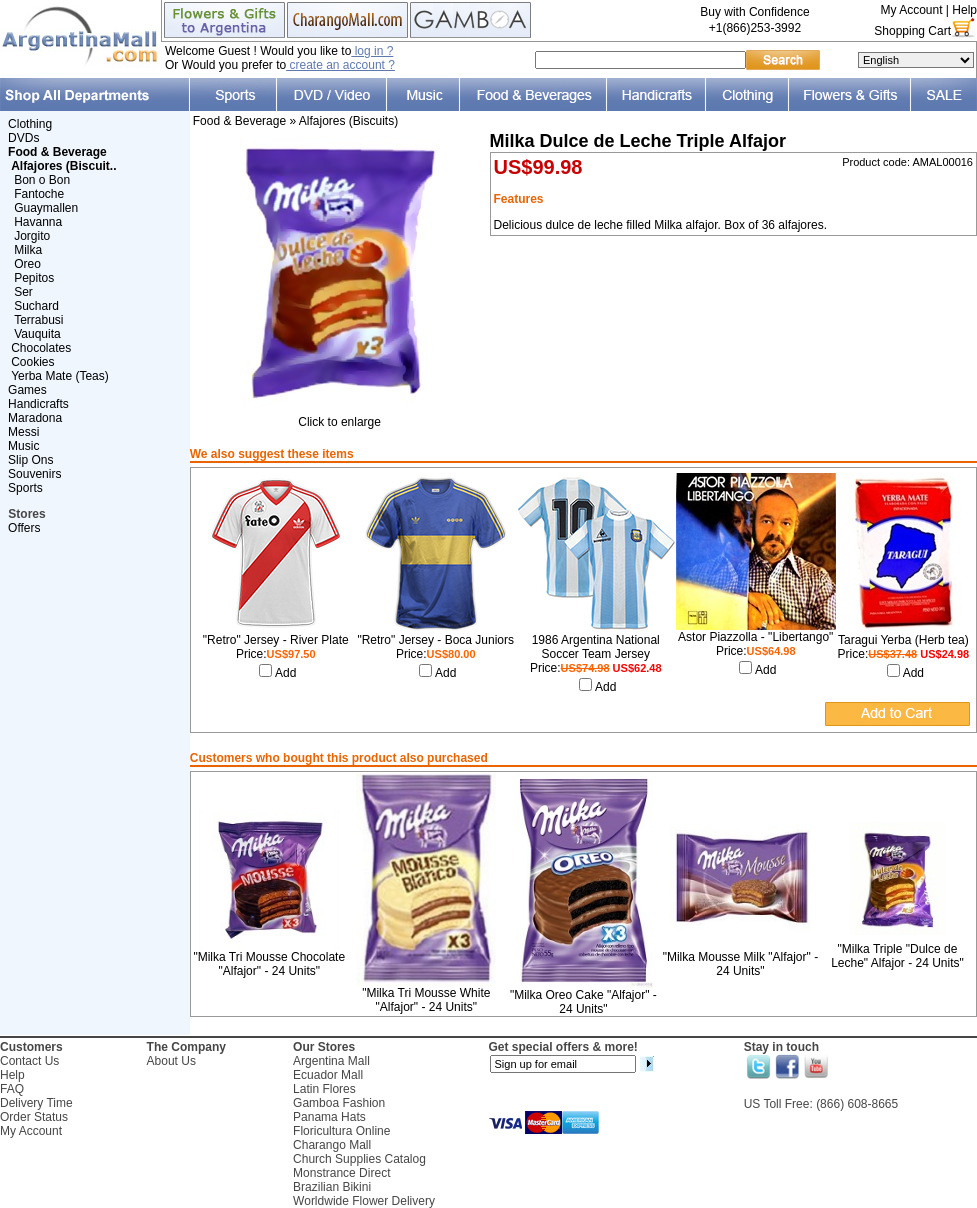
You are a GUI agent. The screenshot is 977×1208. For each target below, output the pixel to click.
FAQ (12, 1089)
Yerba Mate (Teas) (60, 376)
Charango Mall (332, 1145)
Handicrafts (38, 404)
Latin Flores (324, 1089)
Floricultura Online (341, 1131)
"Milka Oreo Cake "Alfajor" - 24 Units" (583, 1002)
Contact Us (29, 1061)
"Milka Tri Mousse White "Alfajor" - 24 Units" (426, 1000)
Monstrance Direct (341, 1173)
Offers (24, 528)
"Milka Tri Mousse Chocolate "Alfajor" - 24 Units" (269, 964)
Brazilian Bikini (332, 1187)
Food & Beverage (239, 121)
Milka (28, 250)
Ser (23, 292)
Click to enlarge (340, 416)
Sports (25, 488)
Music (23, 446)
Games (27, 390)
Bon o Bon (42, 180)
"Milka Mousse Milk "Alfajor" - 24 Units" (740, 964)
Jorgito (32, 236)
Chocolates (41, 348)
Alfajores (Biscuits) (348, 121)
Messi (23, 432)
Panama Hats (329, 1117)
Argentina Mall (331, 1061)
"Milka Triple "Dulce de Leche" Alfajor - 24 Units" (897, 956)
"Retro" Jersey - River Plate (276, 640)
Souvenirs (34, 474)
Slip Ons (30, 460)
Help (964, 10)
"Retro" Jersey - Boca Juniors (435, 640)
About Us (171, 1061)
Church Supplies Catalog (359, 1159)
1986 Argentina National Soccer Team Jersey (596, 647)
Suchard (36, 306)
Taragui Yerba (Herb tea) (903, 640)
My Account (911, 10)
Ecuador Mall (328, 1075)
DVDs (23, 138)
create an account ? (340, 65)
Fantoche (39, 194)
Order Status (34, 1117)
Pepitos (34, 278)
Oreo (27, 264)
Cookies (32, 362)
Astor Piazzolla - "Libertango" (755, 637)
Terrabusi (38, 320)
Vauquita (37, 334)
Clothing (30, 124)
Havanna (38, 222)
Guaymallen (46, 208)
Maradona (35, 418)
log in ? (372, 51)
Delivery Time (36, 1103)
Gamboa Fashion (339, 1103)
